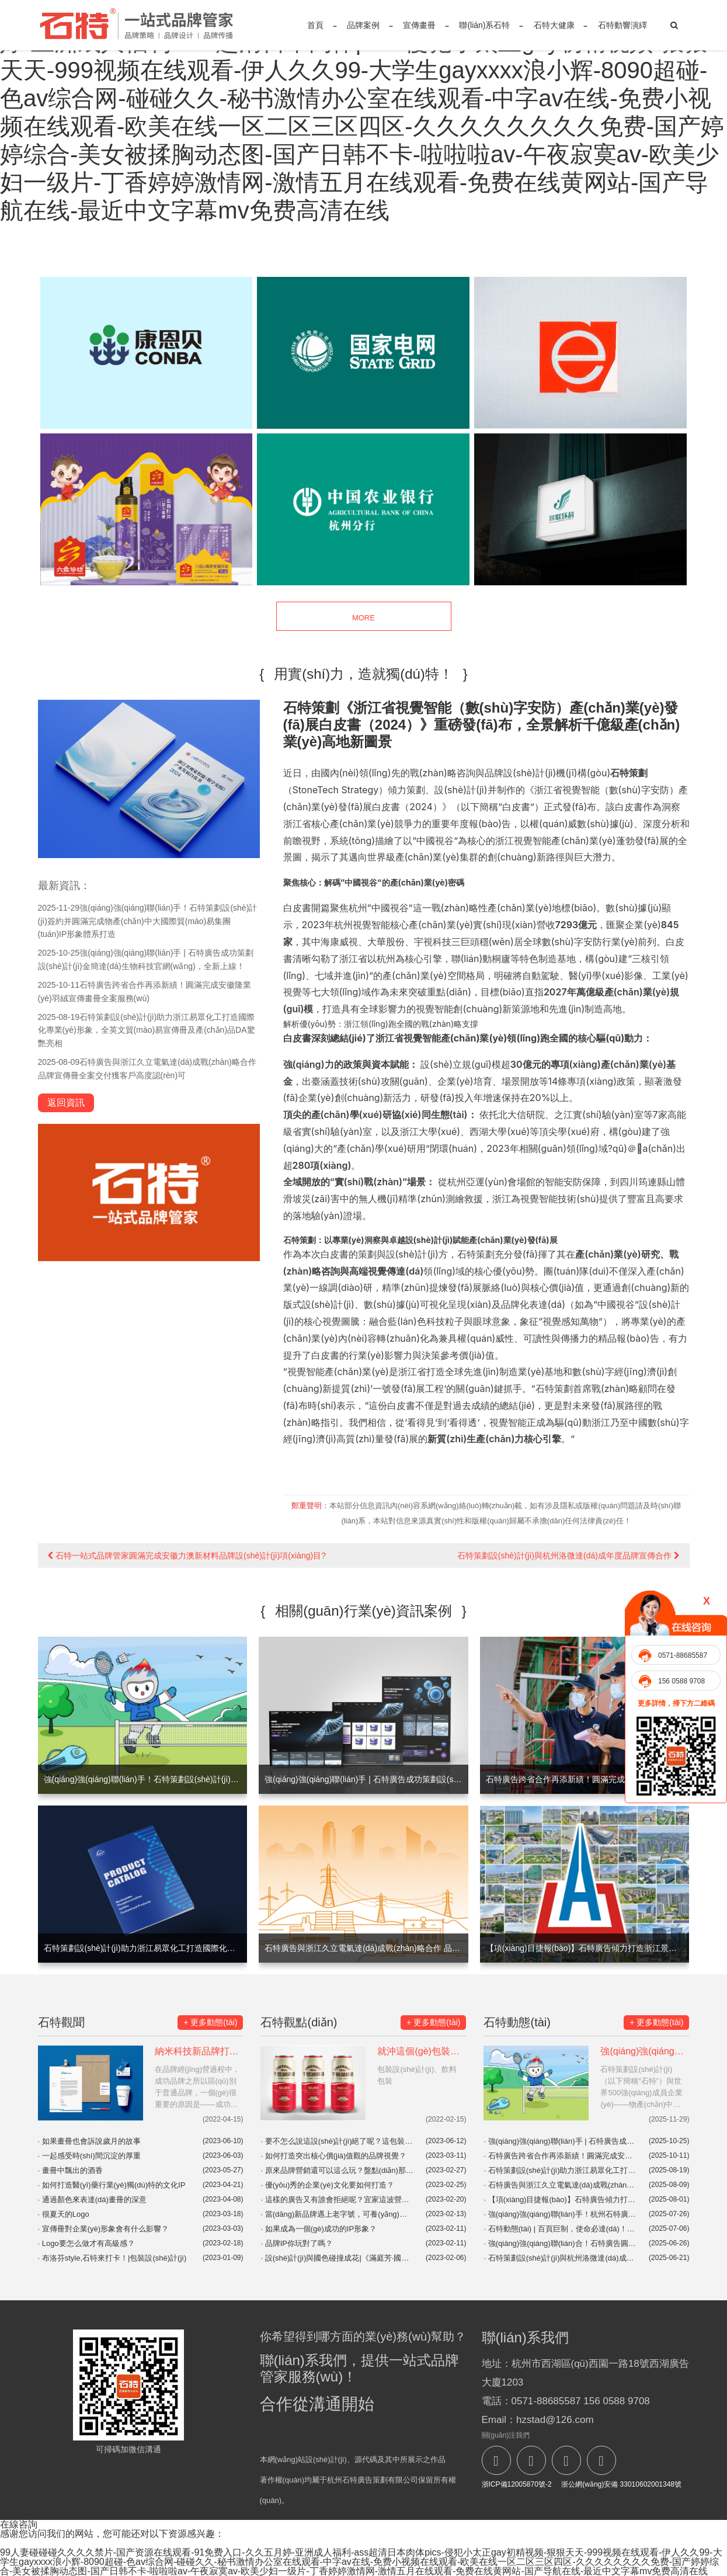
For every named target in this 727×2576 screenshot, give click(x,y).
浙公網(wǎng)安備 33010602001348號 (620, 2484)
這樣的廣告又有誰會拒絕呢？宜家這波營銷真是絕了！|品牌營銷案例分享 (336, 2199)
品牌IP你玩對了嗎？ (296, 2243)
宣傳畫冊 (419, 25)
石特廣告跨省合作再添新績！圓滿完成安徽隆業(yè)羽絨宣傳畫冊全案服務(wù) (559, 2155)
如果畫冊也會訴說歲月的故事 (89, 2141)
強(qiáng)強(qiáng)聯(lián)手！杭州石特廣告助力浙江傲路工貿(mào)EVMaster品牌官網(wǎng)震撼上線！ (559, 2214)
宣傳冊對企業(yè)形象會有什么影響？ (103, 2228)
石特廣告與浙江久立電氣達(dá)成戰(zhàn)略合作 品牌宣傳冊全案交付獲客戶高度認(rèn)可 (559, 2185)
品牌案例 (363, 25)
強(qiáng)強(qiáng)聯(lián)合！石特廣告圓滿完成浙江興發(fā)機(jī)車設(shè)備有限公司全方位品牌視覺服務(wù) (559, 2243)
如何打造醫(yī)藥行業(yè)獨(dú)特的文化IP (112, 2185)
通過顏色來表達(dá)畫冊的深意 (92, 2199)
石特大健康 (554, 25)
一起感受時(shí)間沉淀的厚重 (89, 2155)
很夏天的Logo (63, 2214)
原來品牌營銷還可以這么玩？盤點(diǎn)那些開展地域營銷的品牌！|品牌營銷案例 (336, 2170)
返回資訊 (66, 1103)
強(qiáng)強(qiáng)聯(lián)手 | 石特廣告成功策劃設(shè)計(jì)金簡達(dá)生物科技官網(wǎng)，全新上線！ (559, 2141)
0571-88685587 (682, 1655)
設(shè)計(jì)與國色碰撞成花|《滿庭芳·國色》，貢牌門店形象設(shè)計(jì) (336, 2258)
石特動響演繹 (622, 25)
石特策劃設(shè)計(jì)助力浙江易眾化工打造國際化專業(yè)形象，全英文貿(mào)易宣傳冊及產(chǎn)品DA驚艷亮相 (146, 1030)
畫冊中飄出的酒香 (70, 2170)
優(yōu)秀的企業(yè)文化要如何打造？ (327, 2185)
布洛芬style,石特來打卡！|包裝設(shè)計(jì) (112, 2258)
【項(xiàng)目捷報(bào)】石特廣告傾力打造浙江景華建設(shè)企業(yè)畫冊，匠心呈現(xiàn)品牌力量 (559, 2199)
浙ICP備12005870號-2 (517, 2484)
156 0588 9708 (681, 1681)
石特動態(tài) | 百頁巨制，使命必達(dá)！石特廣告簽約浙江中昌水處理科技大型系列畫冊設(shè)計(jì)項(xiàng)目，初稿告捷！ (559, 2228)
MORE (363, 616)
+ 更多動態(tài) (210, 2022)
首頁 (315, 25)
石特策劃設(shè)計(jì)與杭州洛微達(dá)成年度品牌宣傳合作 (568, 1555)
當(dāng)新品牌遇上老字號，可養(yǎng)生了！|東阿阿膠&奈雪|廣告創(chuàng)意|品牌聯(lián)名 (336, 2214)
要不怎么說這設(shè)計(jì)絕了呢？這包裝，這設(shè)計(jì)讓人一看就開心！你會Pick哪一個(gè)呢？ (336, 2141)
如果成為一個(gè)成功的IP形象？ (318, 2228)
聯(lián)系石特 (484, 25)
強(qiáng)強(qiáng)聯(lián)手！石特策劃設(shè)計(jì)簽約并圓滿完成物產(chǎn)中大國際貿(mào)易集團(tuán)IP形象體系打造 (148, 921)
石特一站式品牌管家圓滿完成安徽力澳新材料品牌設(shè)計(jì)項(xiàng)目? (186, 1555)
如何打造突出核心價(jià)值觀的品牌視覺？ (333, 2155)
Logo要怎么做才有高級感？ (86, 2243)
